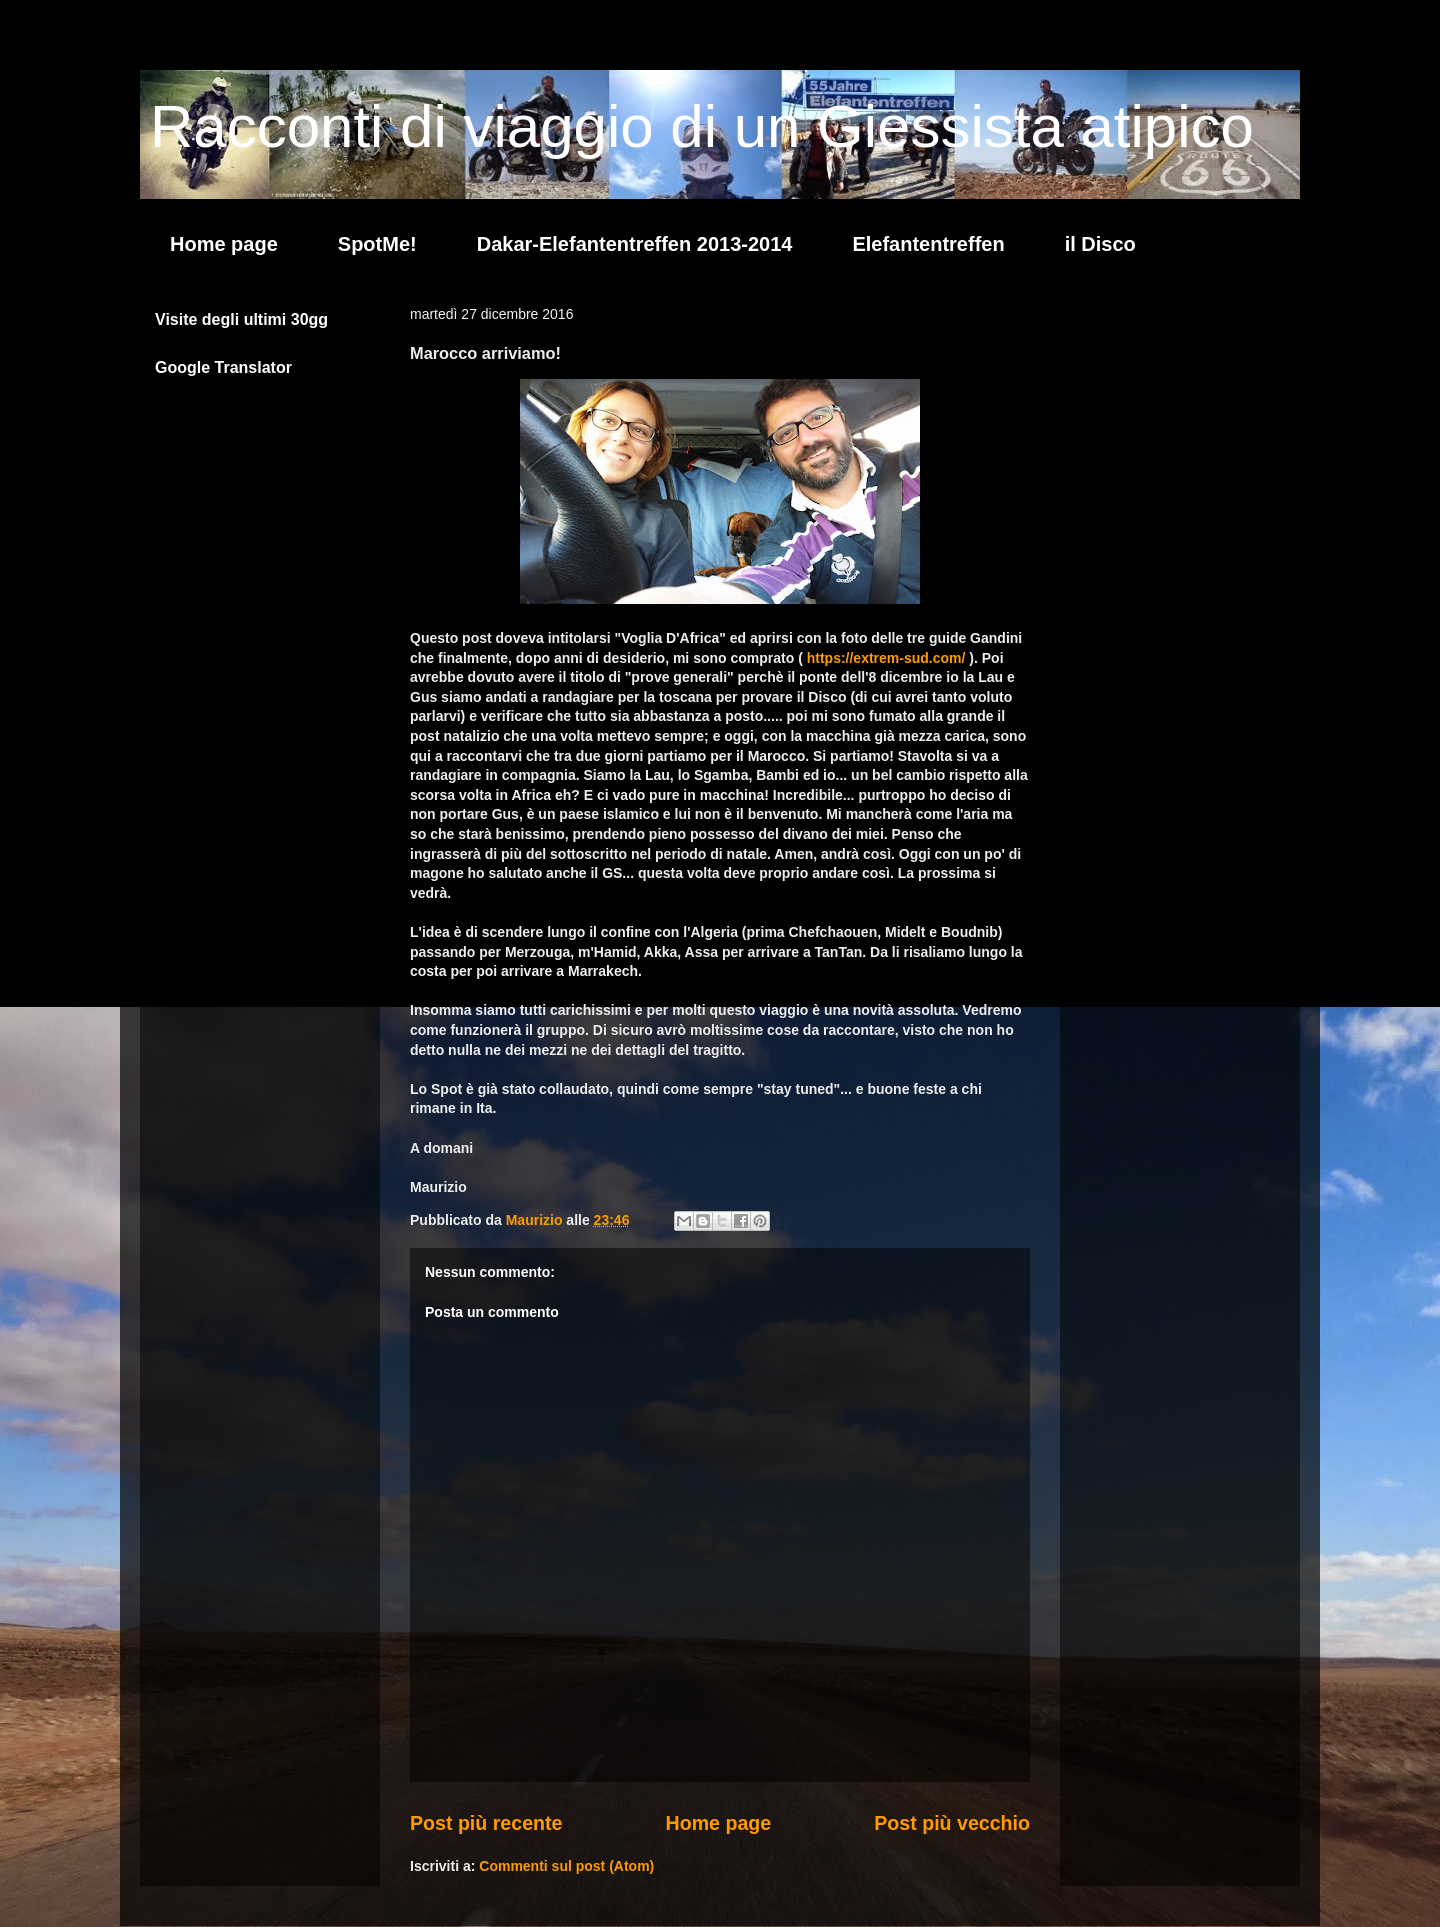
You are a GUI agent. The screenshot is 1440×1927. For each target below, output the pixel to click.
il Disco (1100, 244)
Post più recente (486, 1823)
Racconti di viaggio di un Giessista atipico (702, 126)
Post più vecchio (952, 1823)
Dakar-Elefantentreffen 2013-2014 (635, 244)
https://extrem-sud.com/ (886, 658)
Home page (224, 244)
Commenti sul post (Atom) (566, 1866)
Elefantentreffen (928, 244)
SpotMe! (377, 244)
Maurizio (536, 1220)
